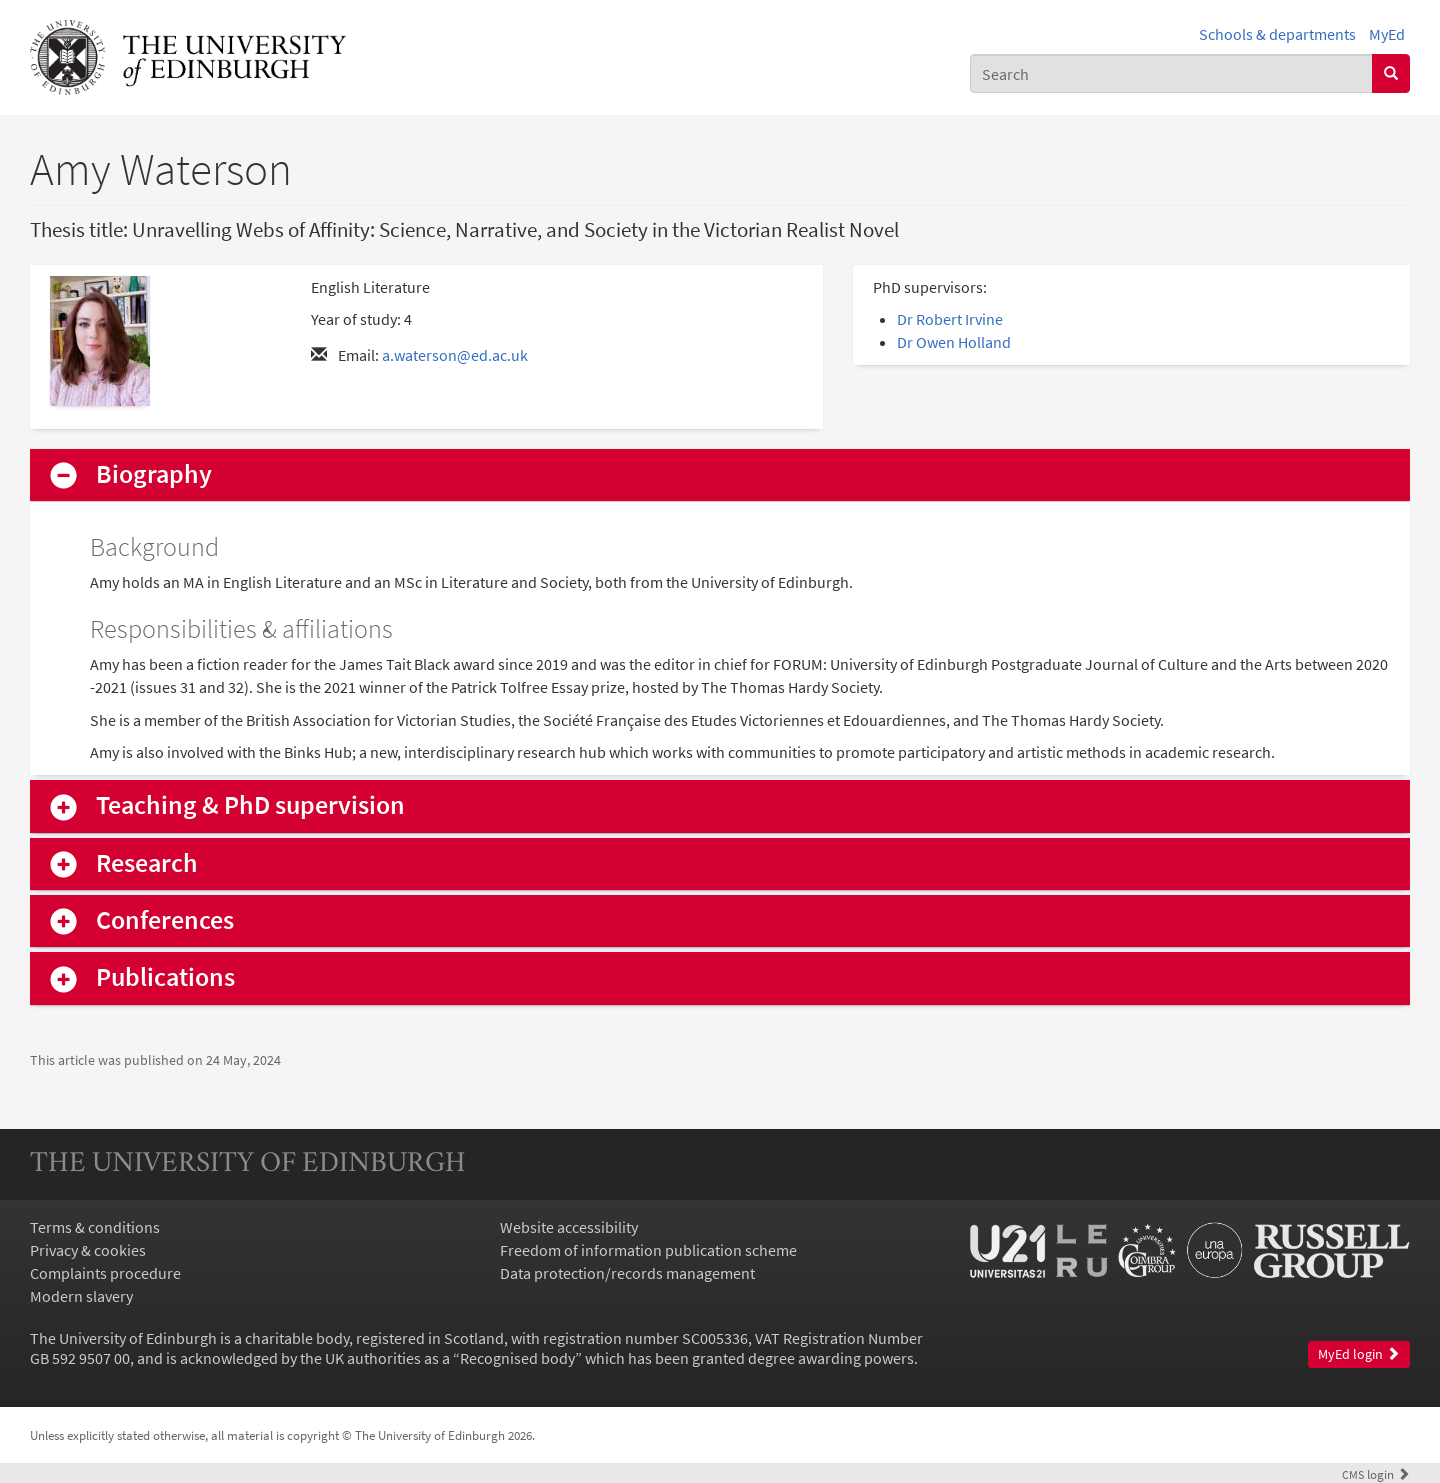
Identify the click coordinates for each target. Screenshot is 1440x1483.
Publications (165, 977)
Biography (154, 474)
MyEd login (1359, 1354)
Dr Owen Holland (954, 342)
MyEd (1387, 34)
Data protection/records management (627, 1273)
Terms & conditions (95, 1227)
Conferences (165, 920)
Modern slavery (81, 1296)
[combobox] (1171, 73)
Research (147, 863)
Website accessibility (569, 1227)
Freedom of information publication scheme (648, 1250)
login (1376, 1474)
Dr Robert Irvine (950, 319)
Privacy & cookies (88, 1250)
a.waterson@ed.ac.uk (455, 355)
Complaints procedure (105, 1273)
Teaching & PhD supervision (250, 805)
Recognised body (517, 1358)
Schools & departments (1277, 34)
